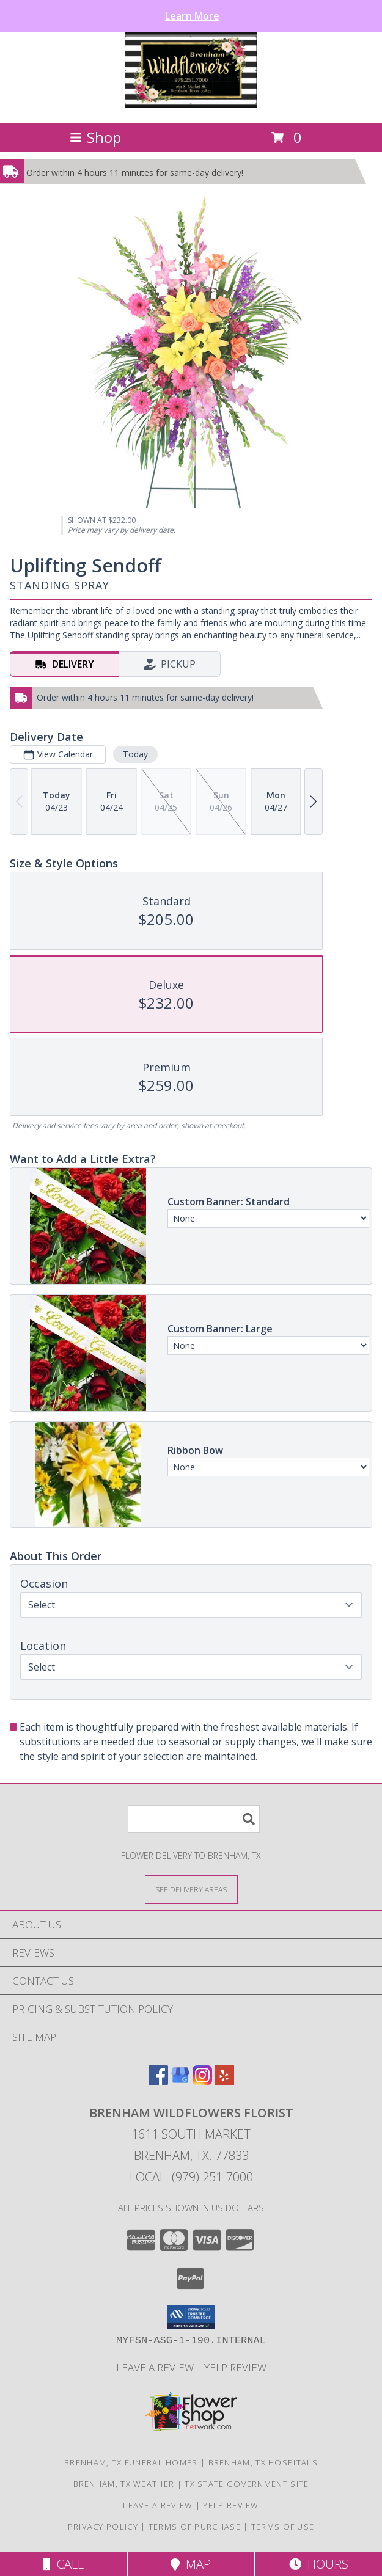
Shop (95, 137)
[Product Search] (194, 1819)
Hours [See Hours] (318, 2564)
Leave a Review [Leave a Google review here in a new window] (156, 2367)
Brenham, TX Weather (124, 2483)
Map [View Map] (191, 2564)
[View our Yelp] (224, 2081)
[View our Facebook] (158, 2081)
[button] (191, 2317)
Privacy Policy (103, 2526)
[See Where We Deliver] (191, 1889)
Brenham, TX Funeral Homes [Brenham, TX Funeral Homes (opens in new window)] (131, 2462)
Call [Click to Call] (63, 2564)
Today (135, 754)
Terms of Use (283, 2526)
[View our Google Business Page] (180, 2081)
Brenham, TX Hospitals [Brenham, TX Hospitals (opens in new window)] (263, 2462)
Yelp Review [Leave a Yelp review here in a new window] (235, 2367)
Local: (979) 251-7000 (191, 2177)
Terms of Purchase (195, 2526)
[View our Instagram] (202, 2081)
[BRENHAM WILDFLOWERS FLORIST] (190, 105)
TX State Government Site (247, 2483)
